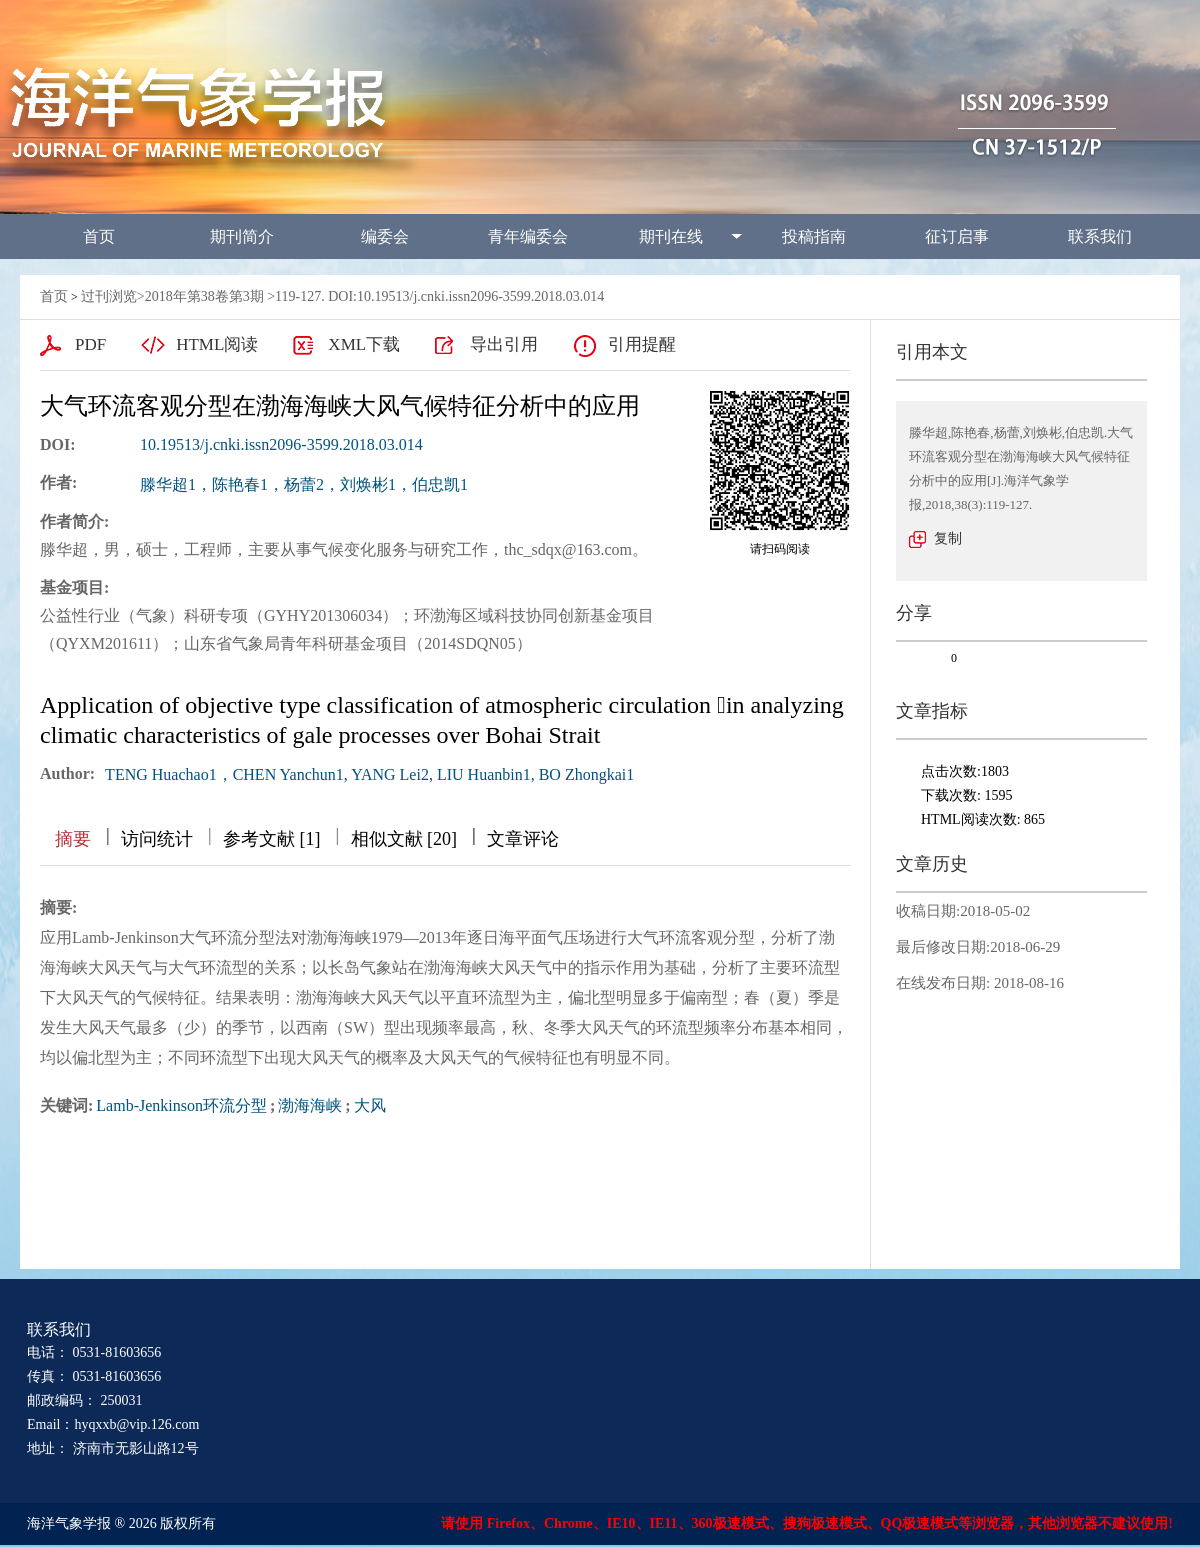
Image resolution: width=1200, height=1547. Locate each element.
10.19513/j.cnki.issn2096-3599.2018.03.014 (281, 444)
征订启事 (957, 236)
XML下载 (364, 344)
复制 (948, 538)
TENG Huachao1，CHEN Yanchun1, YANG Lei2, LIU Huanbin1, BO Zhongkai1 (369, 774)
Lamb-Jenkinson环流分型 (181, 1105)
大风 (370, 1105)
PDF (90, 344)
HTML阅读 (217, 344)
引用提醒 (642, 344)
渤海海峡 (310, 1105)
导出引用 (504, 344)
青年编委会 (528, 236)
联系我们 (1100, 236)
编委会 (385, 236)
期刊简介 (242, 236)
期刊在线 (671, 236)
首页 (99, 236)
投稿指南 (814, 236)
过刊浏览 (109, 296)
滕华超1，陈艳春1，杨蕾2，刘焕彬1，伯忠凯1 (304, 484)
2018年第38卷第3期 (204, 296)
